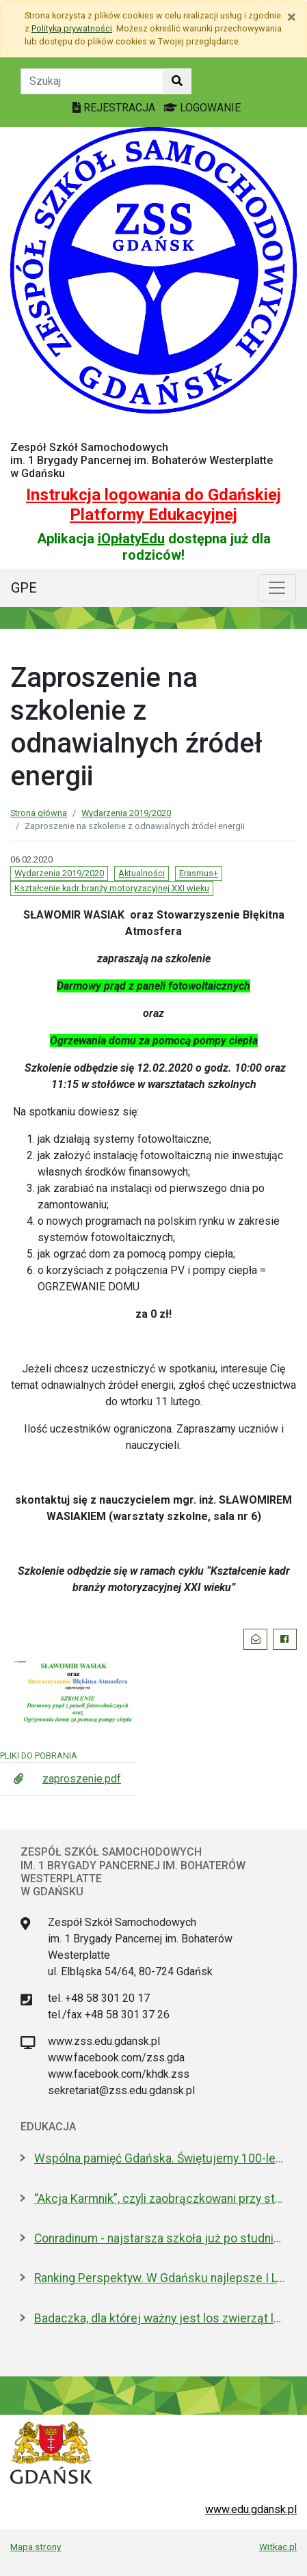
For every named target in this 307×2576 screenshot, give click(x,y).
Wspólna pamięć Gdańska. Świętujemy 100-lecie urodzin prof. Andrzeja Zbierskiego (160, 2158)
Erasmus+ (198, 873)
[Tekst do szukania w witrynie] (92, 81)
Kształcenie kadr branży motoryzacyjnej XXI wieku (111, 888)
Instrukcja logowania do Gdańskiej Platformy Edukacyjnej (153, 504)
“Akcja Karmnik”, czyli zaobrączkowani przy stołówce (160, 2199)
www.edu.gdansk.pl (251, 2509)
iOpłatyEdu (131, 538)
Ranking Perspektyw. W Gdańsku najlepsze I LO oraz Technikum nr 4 (160, 2278)
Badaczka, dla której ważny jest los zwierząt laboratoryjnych (160, 2318)
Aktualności (141, 873)
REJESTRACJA (115, 107)
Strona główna (38, 813)
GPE (24, 588)
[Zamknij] (291, 17)
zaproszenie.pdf (81, 1778)
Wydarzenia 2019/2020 (126, 813)
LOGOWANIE (202, 107)
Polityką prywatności (71, 28)
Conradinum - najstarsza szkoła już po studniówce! (160, 2238)
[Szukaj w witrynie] (177, 81)
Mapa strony (35, 2546)
